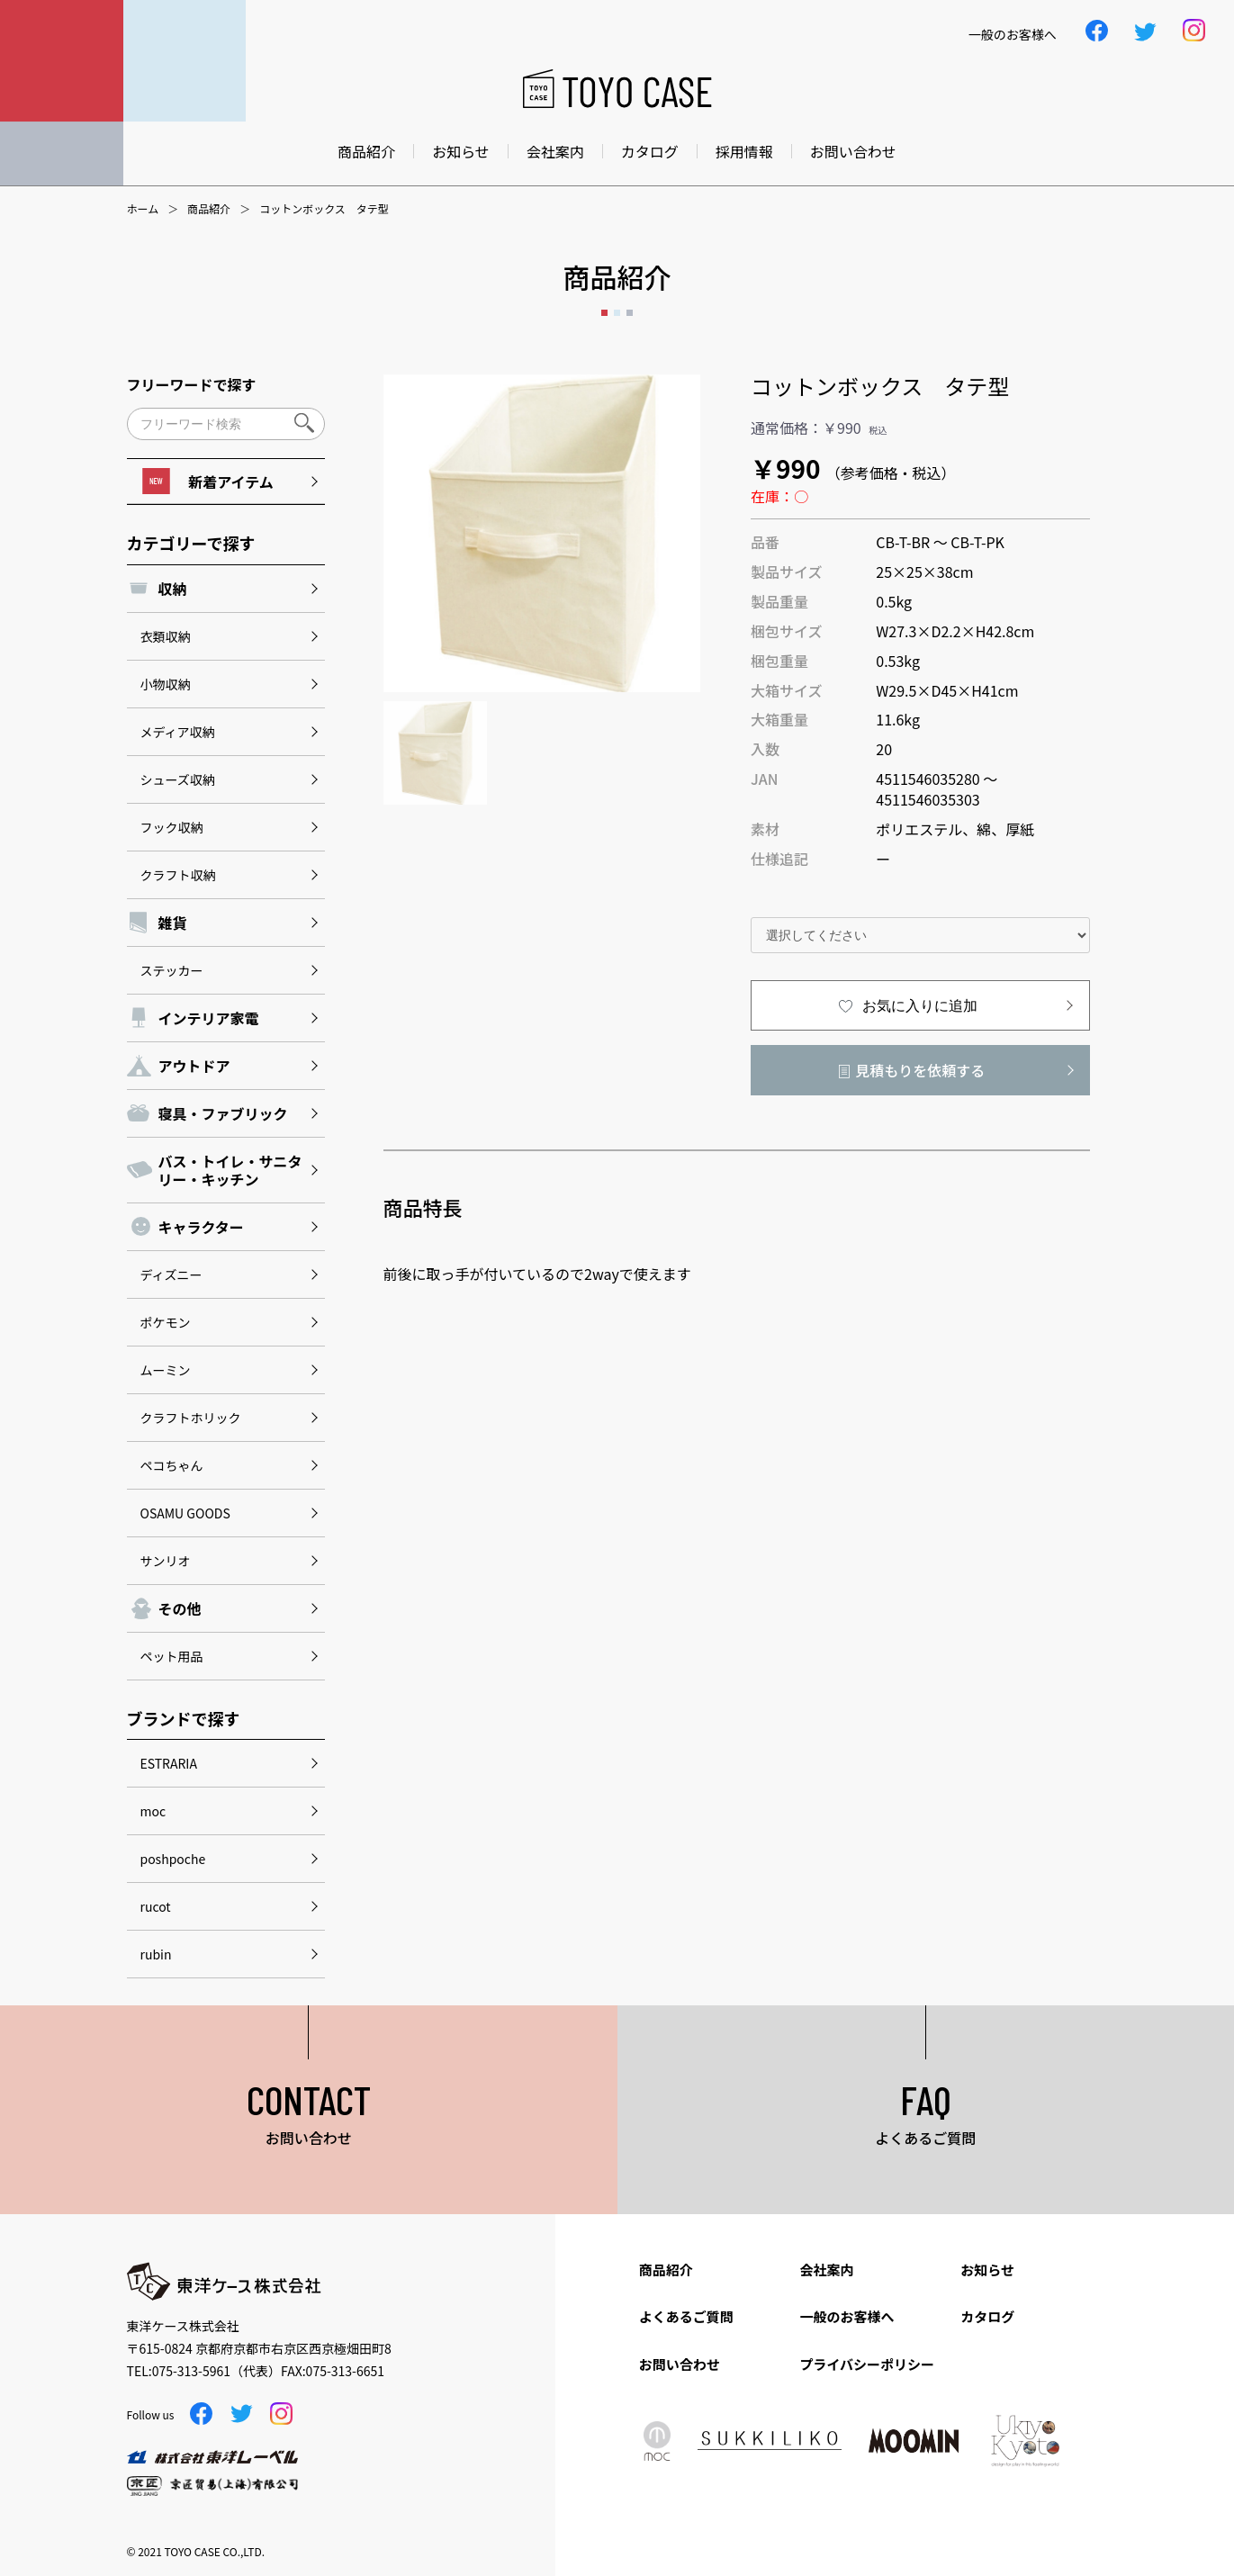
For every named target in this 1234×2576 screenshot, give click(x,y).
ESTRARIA (168, 1763)
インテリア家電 (208, 1018)
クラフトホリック (190, 1418)
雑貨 (172, 922)
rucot (155, 1906)
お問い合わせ (853, 151)
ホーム (143, 209)
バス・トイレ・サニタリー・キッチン (230, 1170)
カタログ (650, 151)
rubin (156, 1954)
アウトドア (194, 1065)
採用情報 (744, 151)
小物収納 (165, 684)
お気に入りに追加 (919, 1005)
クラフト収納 (178, 875)
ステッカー (171, 970)
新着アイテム (207, 481)
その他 (180, 1608)
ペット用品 (171, 1656)
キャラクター (201, 1227)
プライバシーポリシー (866, 2364)
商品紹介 (366, 151)
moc (153, 1811)
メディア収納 (177, 732)
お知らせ (461, 151)
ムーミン (165, 1370)
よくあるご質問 (686, 2316)
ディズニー (171, 1274)
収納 (172, 588)
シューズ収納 (177, 779)
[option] (542, 533)
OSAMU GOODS (185, 1513)
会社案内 (555, 151)
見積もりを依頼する (920, 1070)
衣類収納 (165, 636)
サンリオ (165, 1561)
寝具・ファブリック (223, 1113)
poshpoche (173, 1859)
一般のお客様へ (846, 2316)
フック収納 (171, 827)
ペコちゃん (171, 1465)
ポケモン (165, 1322)
